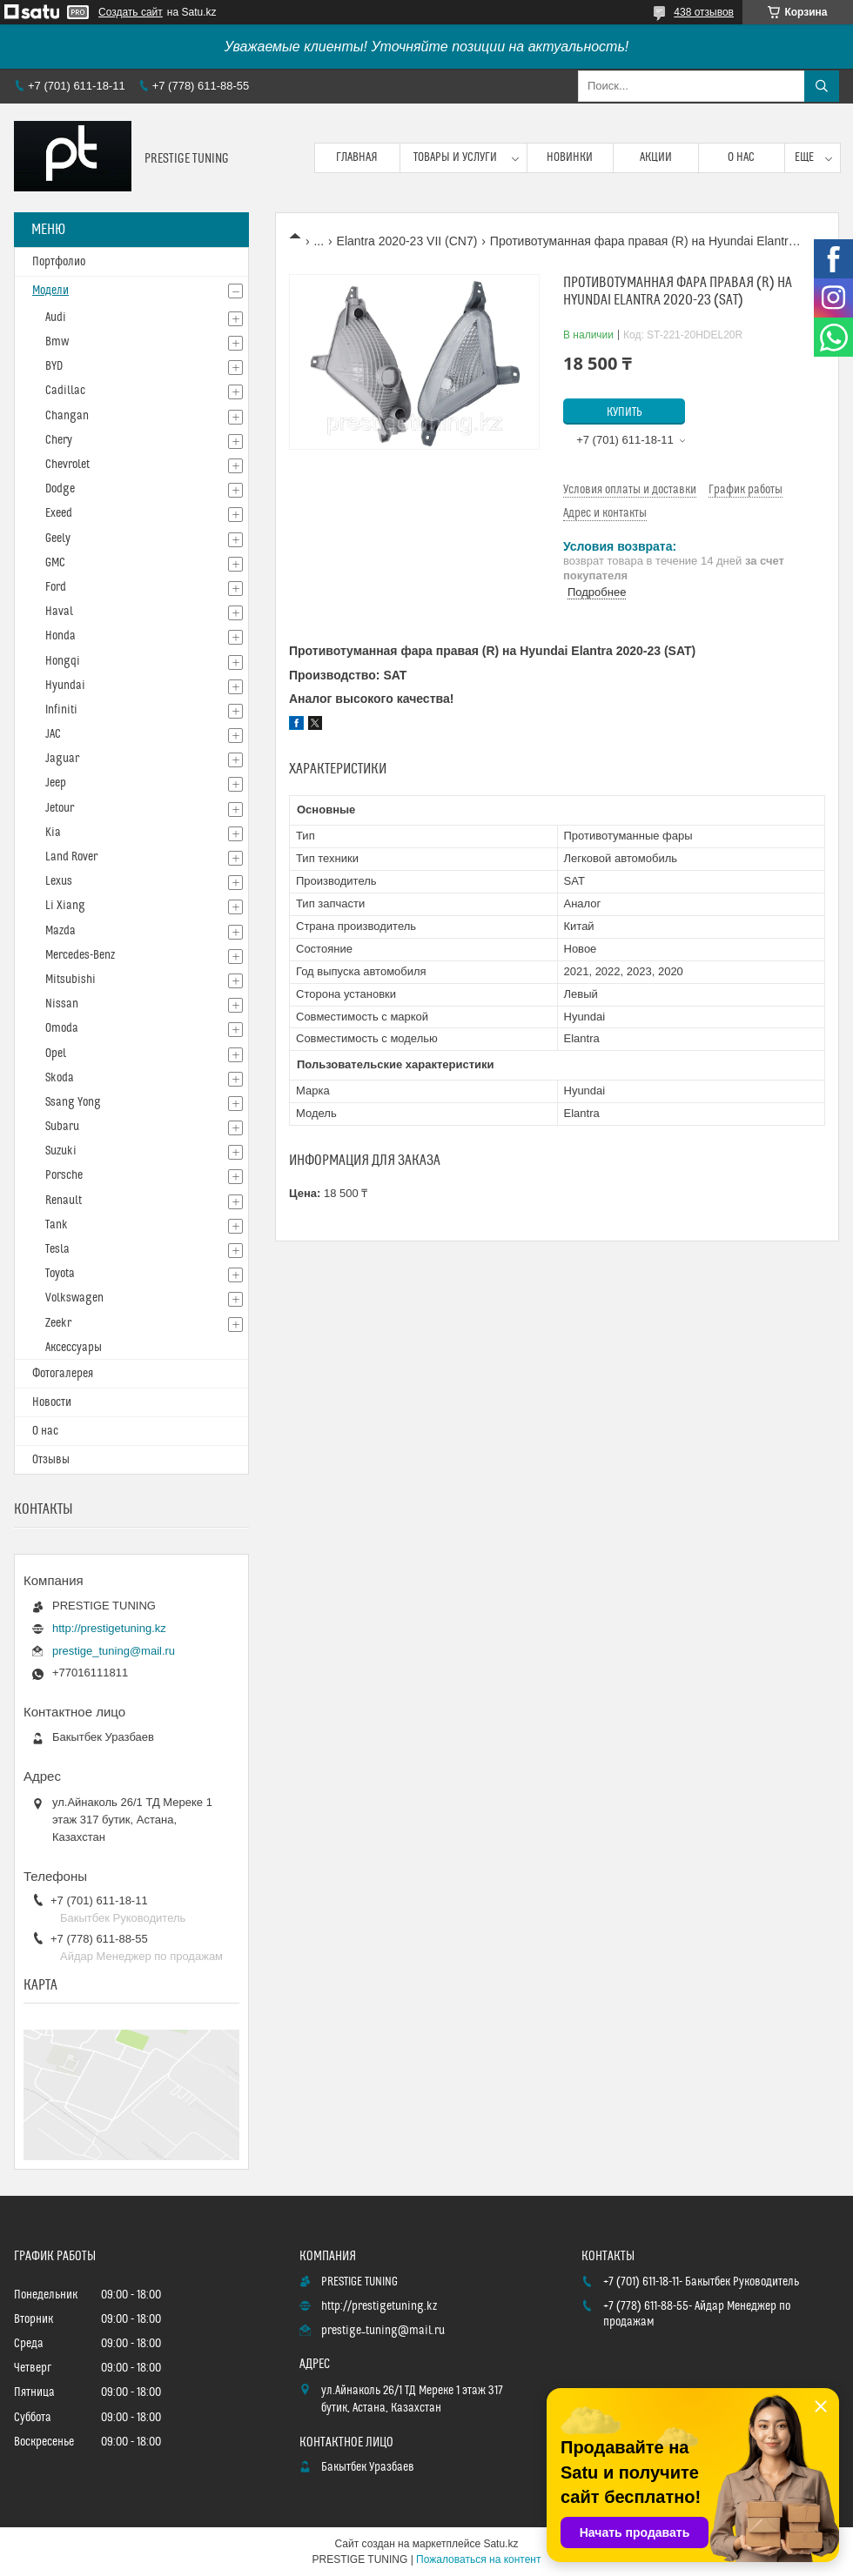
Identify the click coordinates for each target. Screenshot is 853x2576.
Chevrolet (67, 465)
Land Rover (71, 857)
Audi (55, 318)
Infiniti (61, 710)
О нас (741, 157)
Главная (357, 157)
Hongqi (62, 661)
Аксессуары (73, 1348)
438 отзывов (704, 12)
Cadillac (65, 391)
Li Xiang (65, 906)
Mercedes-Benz (80, 955)
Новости (51, 1402)
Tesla (57, 1249)
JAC (53, 734)
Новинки (570, 157)
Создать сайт (130, 12)
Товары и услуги (455, 157)
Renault (63, 1201)
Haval (59, 612)
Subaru (62, 1127)
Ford (55, 587)
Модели (50, 291)
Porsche (64, 1175)
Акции (656, 157)
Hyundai (65, 686)
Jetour (59, 808)
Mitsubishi (70, 980)
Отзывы (51, 1460)
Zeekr (58, 1323)
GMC (55, 563)
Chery (58, 440)
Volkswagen (74, 1298)
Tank (56, 1225)
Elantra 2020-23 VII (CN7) (407, 241)
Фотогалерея (62, 1374)
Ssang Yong (73, 1102)
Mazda (60, 931)
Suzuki (61, 1151)
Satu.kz (500, 2544)
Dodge (60, 489)
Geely (58, 538)
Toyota (60, 1274)
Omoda (61, 1028)
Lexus (58, 881)
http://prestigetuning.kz (109, 1628)
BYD (54, 366)
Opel (55, 1054)
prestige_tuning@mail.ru (113, 1650)
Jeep (55, 783)
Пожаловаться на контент (478, 2559)
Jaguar (62, 759)
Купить (624, 412)
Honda (60, 636)
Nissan (61, 1004)
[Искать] (821, 86)
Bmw (57, 342)
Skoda (59, 1078)
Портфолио (58, 262)
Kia (53, 833)
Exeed (58, 513)
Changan (67, 416)
